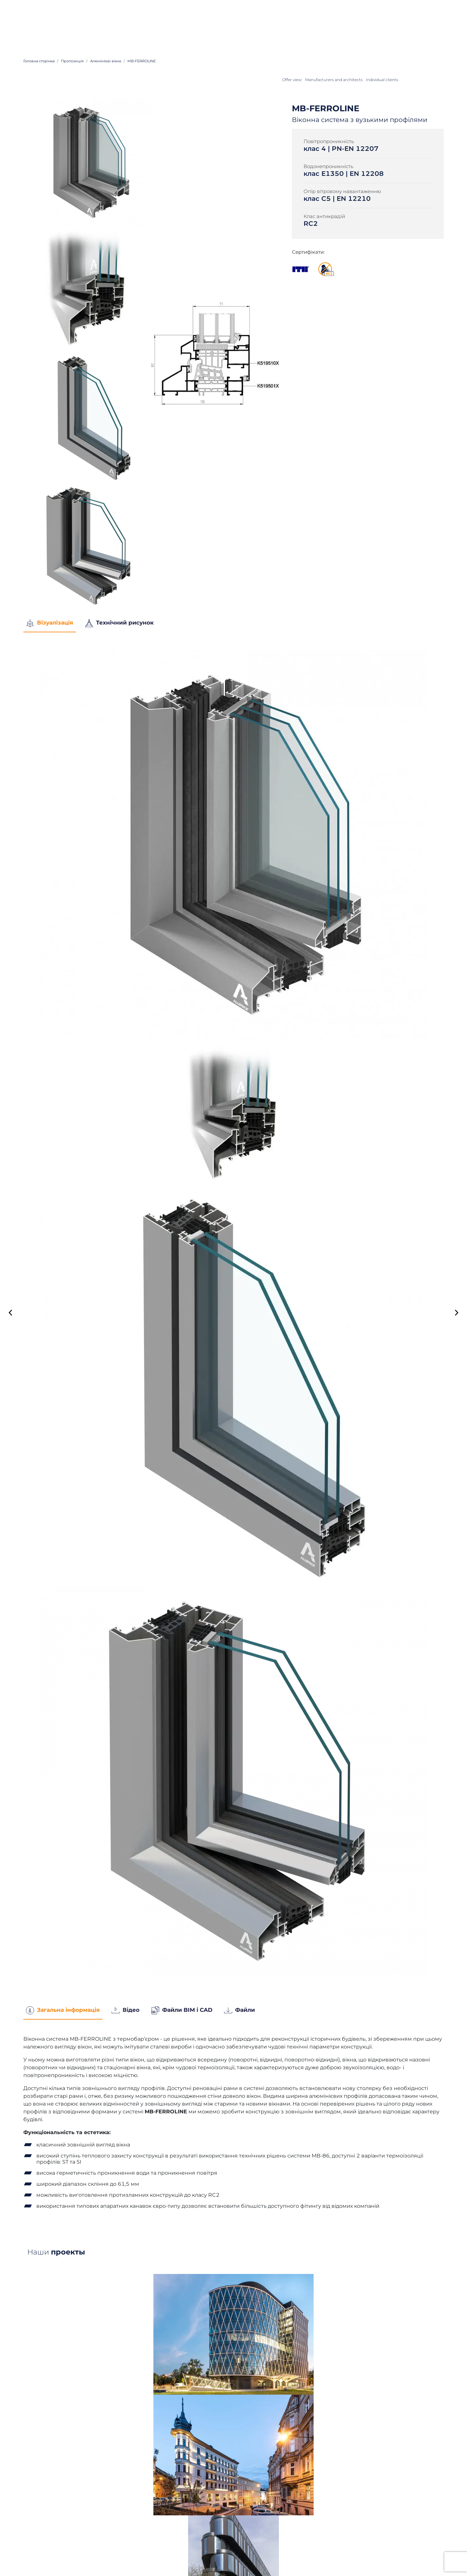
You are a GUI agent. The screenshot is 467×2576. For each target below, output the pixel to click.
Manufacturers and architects (334, 79)
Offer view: (292, 79)
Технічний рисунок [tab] (119, 623)
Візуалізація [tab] (49, 623)
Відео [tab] (125, 2010)
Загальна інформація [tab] (63, 2010)
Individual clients (382, 79)
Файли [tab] (239, 2010)
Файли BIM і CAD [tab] (181, 2010)
